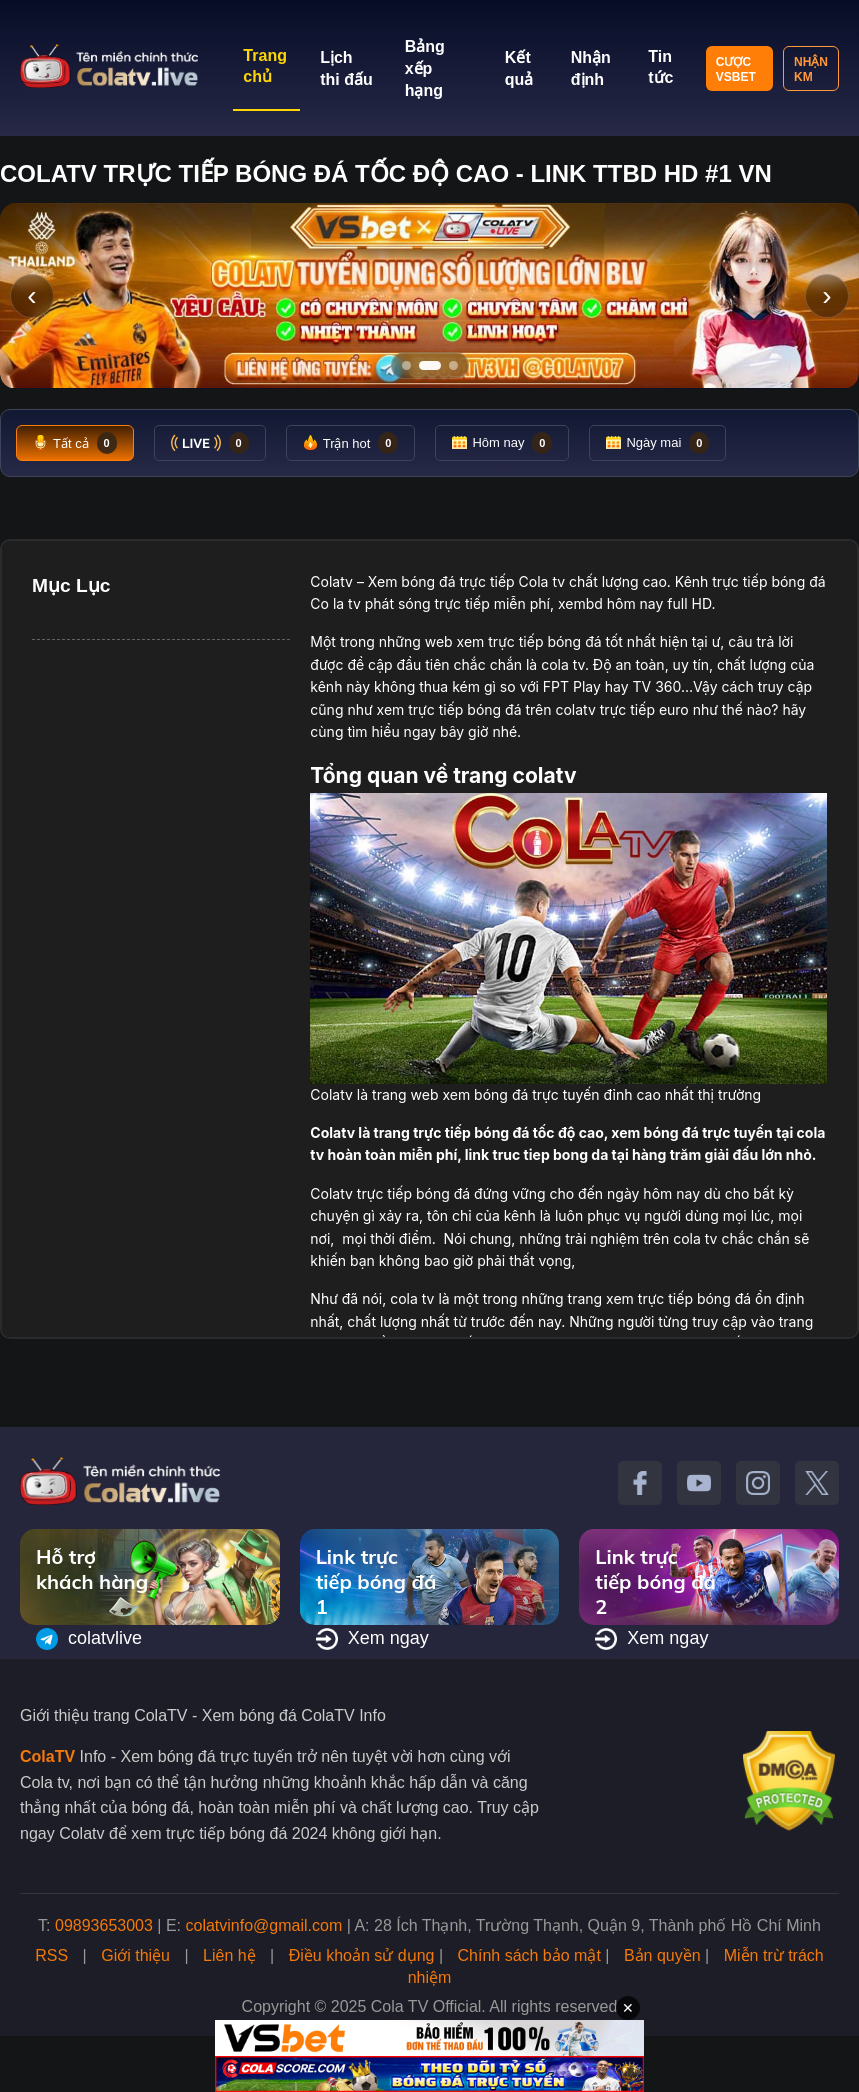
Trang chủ (265, 66)
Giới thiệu (135, 1955)
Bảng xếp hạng (425, 68)
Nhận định (591, 68)
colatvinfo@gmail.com (264, 1925)
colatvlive (89, 1639)
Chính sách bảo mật (528, 1955)
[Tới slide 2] (430, 365)
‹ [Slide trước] (31, 295)
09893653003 (104, 1925)
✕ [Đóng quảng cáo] (628, 2008)
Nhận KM (811, 69)
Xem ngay (372, 1639)
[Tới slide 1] (406, 365)
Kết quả (519, 68)
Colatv (331, 581)
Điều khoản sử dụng (362, 1955)
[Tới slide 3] (453, 365)
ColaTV (47, 1756)
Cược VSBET (736, 69)
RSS (51, 1955)
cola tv (563, 664)
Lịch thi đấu (346, 68)
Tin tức (660, 67)
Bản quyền (662, 1955)
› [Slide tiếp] (826, 295)
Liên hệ (229, 1955)
